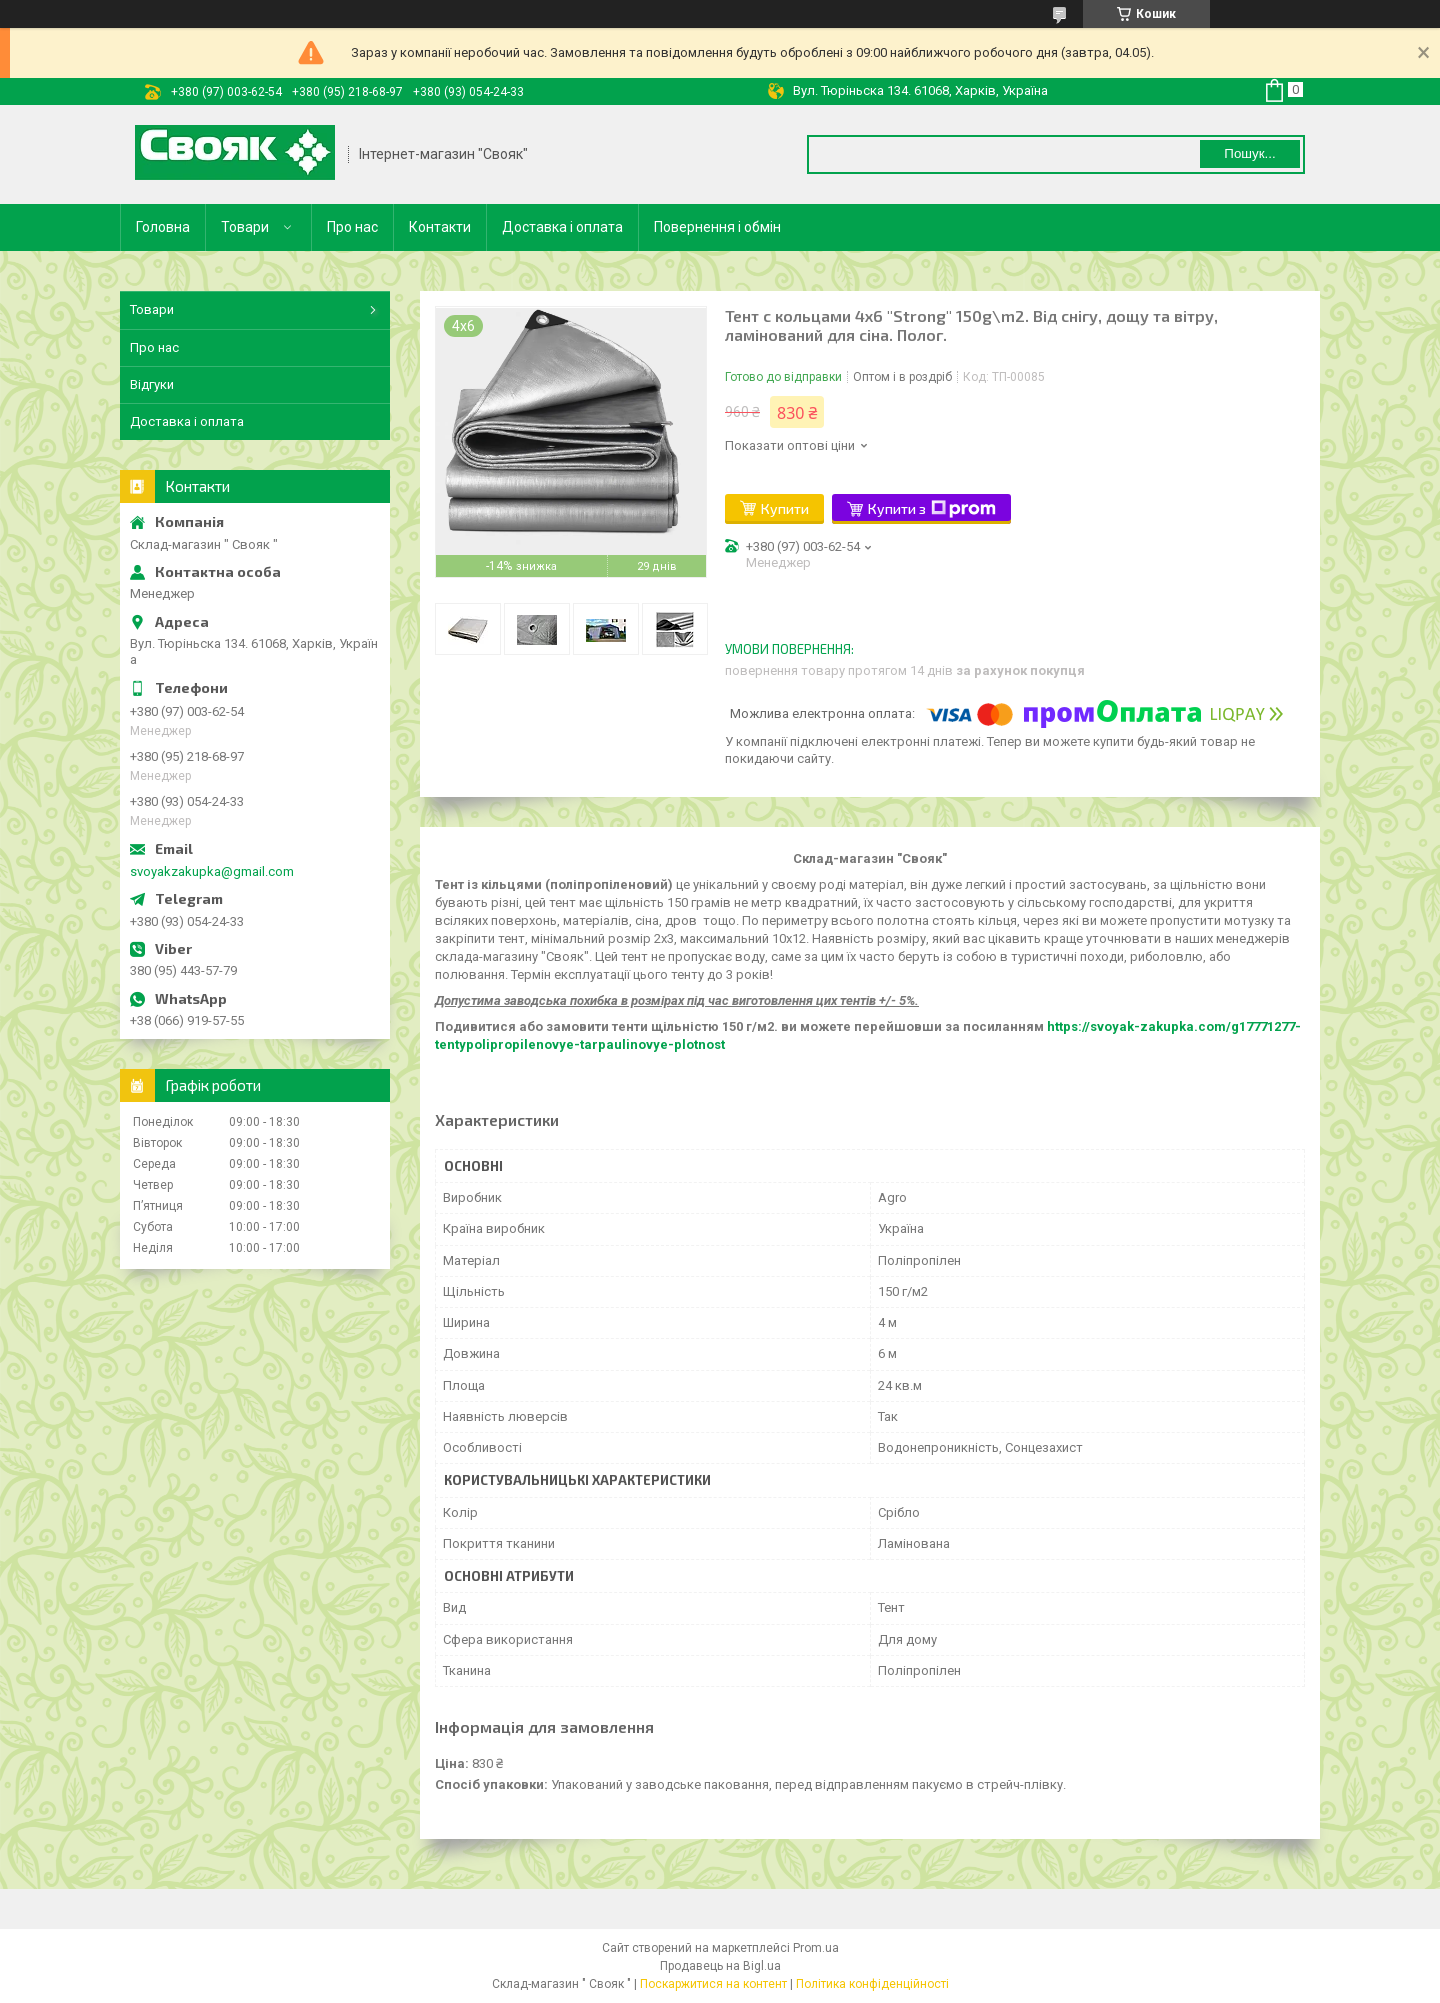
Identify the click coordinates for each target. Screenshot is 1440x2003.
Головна (163, 227)
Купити (785, 508)
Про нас (352, 227)
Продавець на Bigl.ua (720, 1966)
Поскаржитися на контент (713, 1984)
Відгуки (152, 384)
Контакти (440, 227)
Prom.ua (816, 1948)
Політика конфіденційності (872, 1984)
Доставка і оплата (562, 227)
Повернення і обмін (717, 227)
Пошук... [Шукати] (1249, 153)
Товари (245, 227)
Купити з (932, 509)
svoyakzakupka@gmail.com (212, 871)
